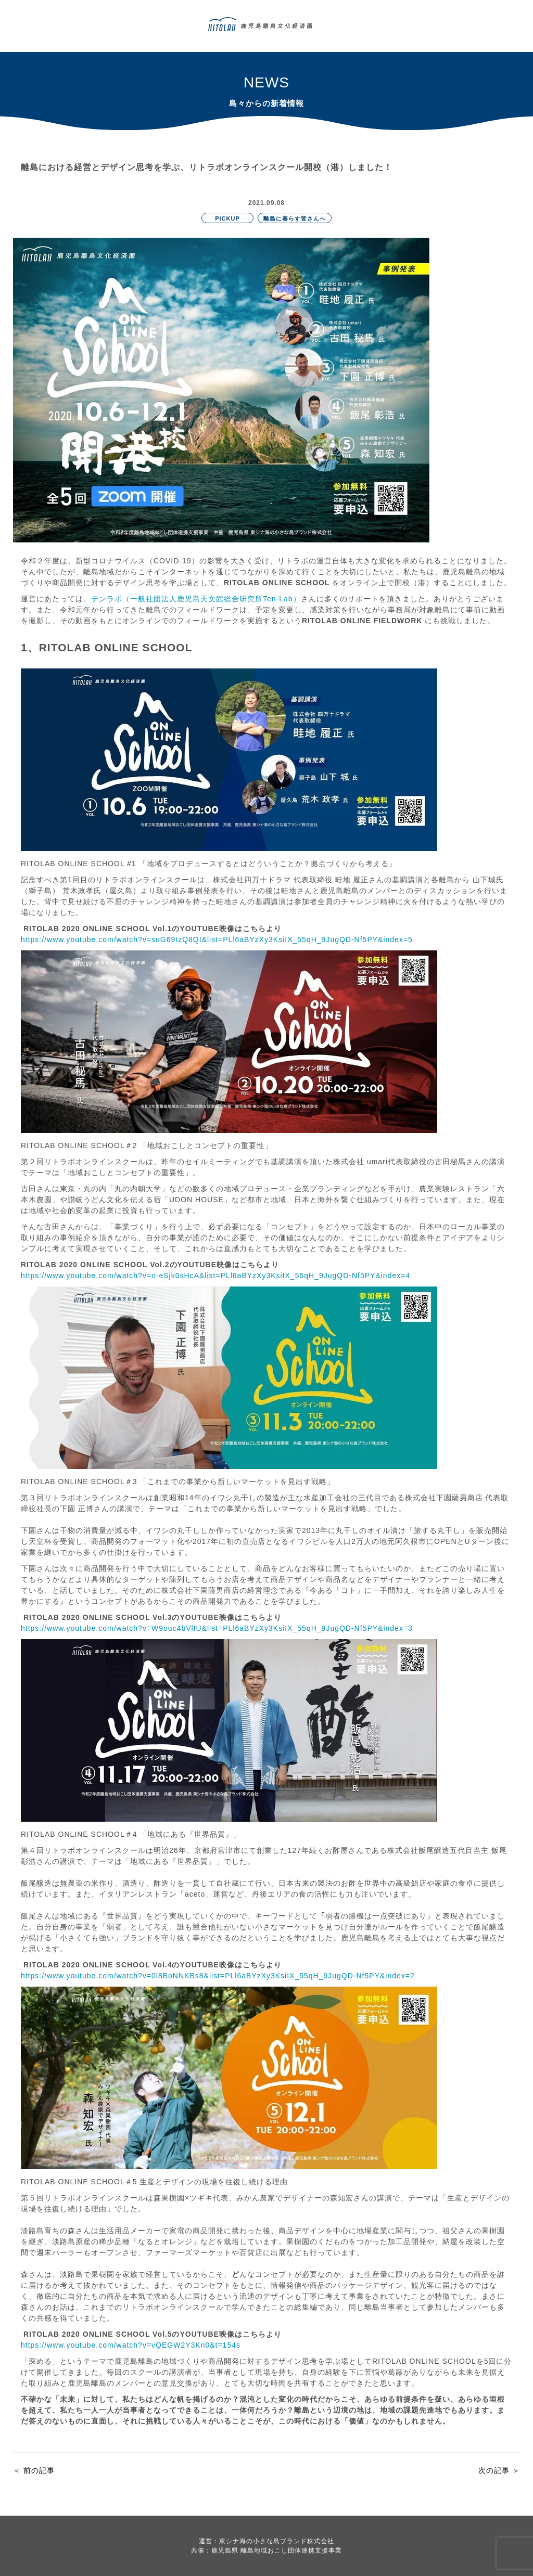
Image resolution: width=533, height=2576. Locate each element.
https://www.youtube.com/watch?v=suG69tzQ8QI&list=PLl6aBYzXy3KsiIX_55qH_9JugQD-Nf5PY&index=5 (217, 939)
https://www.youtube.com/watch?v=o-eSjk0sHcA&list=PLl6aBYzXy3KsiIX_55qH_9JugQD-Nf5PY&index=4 (215, 1275)
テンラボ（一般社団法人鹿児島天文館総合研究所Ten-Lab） (196, 599)
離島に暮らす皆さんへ (294, 218)
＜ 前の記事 (34, 2470)
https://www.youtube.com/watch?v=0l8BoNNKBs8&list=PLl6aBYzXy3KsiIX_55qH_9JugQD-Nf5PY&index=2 (218, 1976)
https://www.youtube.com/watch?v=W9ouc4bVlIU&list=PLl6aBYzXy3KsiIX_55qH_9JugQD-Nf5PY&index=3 (217, 1628)
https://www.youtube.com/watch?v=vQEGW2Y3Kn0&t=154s (130, 2345)
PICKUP (227, 218)
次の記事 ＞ (499, 2470)
